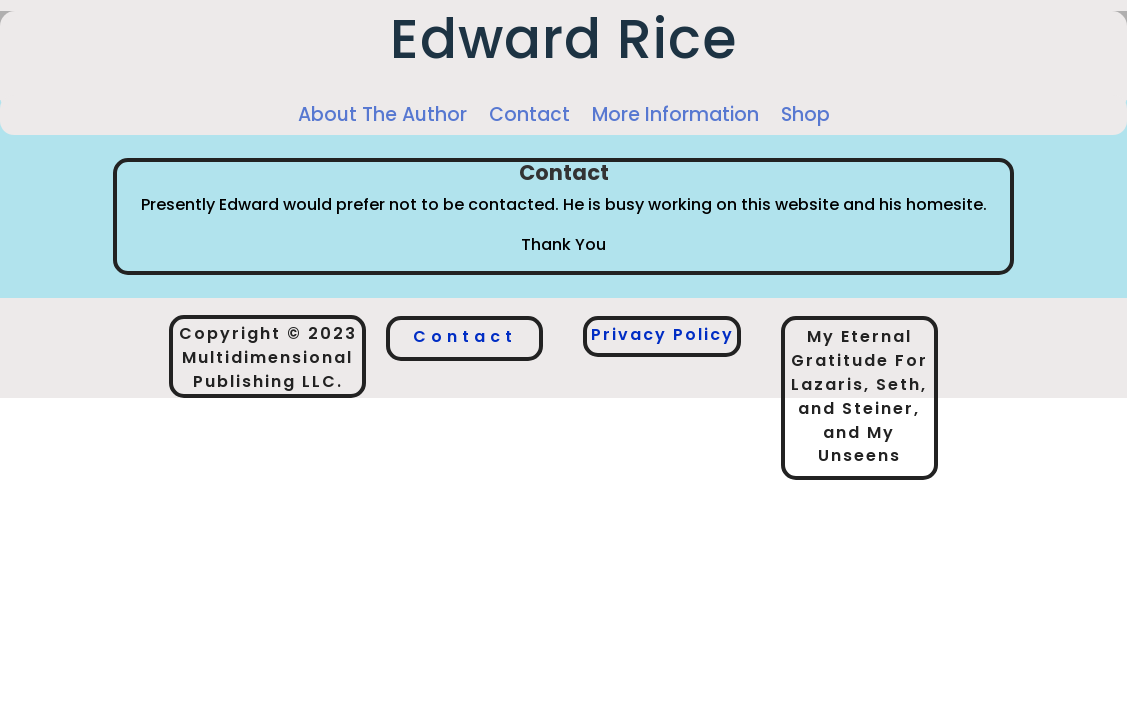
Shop (805, 115)
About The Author (382, 115)
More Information (675, 115)
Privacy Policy (662, 334)
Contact (529, 115)
